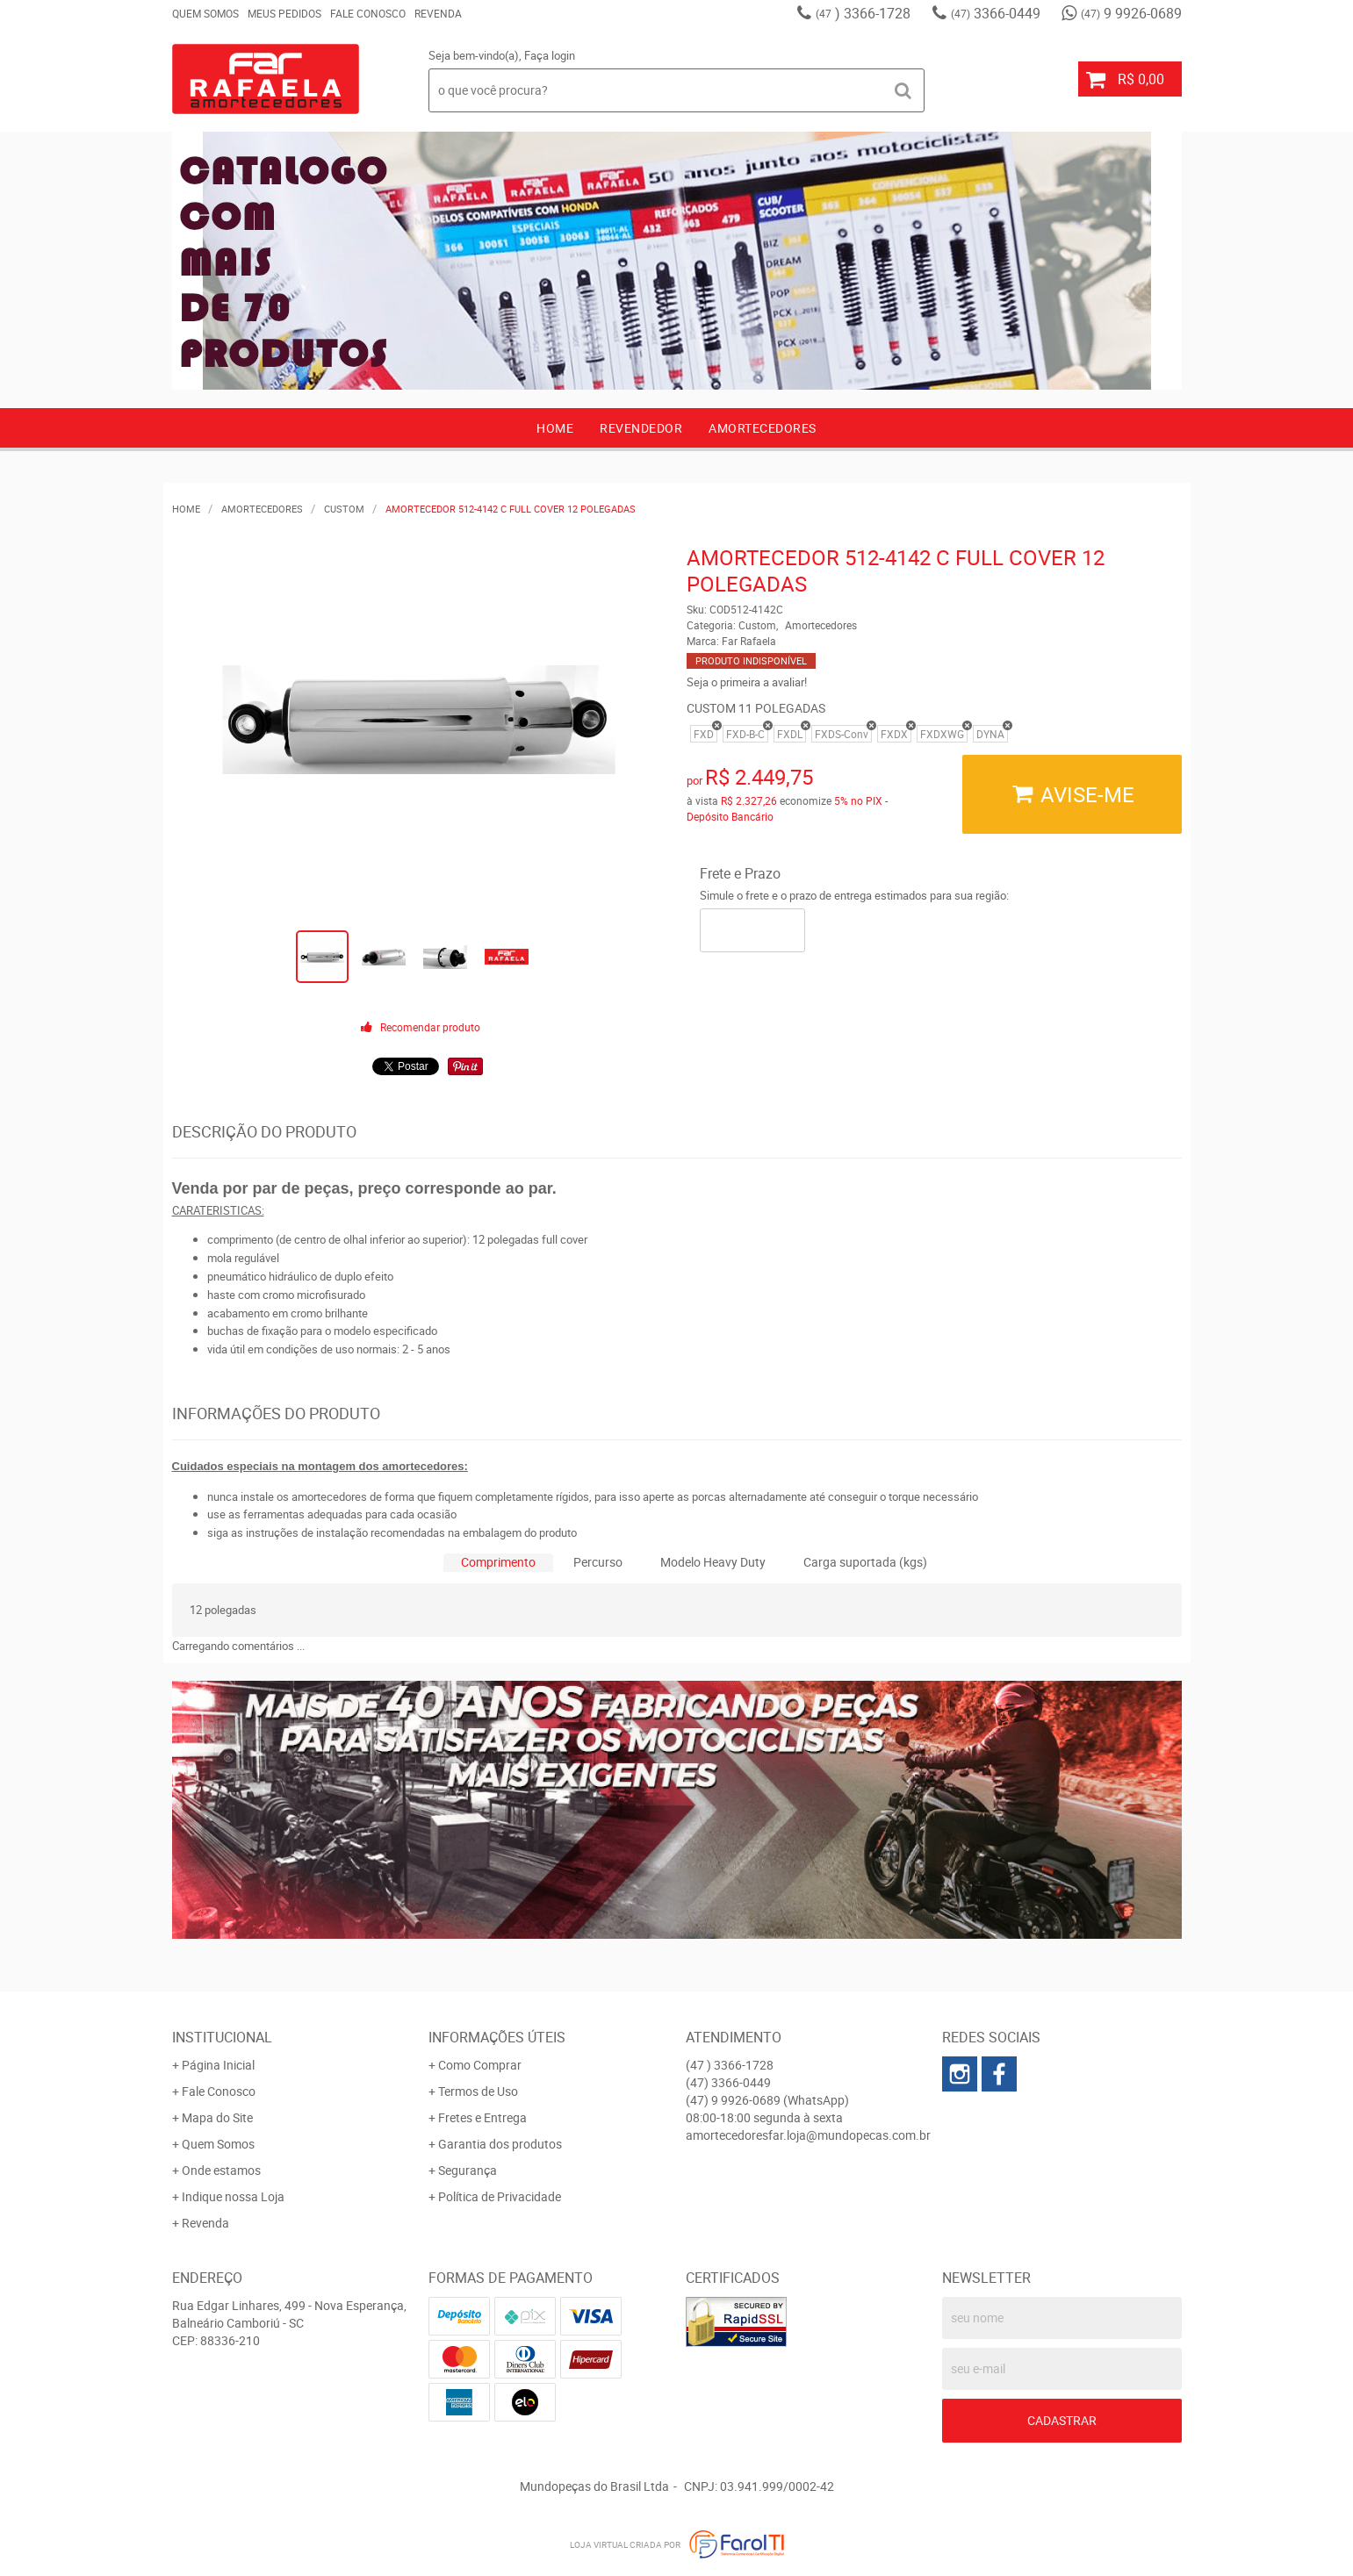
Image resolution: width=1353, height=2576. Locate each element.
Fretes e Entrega (482, 2117)
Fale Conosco (368, 13)
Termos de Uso (478, 2091)
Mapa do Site (217, 2117)
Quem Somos (205, 13)
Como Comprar (480, 2064)
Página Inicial (218, 2064)
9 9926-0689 (1131, 13)
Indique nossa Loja (233, 2196)
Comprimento (498, 1561)
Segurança (467, 2170)
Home (554, 428)
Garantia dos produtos (500, 2143)
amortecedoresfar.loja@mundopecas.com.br (808, 2135)
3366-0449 (995, 13)
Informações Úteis (496, 2037)
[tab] (498, 1562)
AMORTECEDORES (763, 428)
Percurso (598, 1561)
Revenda (438, 13)
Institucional (222, 2037)
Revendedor (641, 428)
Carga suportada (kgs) (865, 1561)
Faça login (549, 55)
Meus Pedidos (284, 13)
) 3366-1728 (863, 13)
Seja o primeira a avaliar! (747, 682)
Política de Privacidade (499, 2196)
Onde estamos (221, 2170)
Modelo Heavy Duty (713, 1561)
